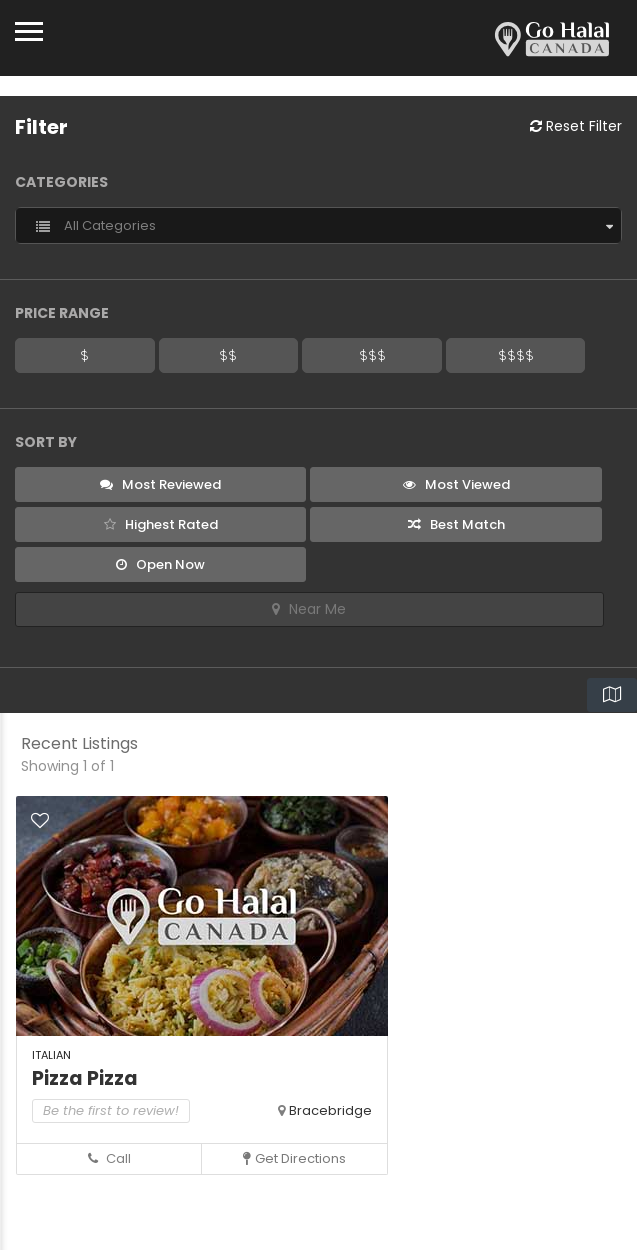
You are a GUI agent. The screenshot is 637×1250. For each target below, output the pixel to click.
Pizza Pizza (85, 1078)
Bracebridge (330, 1110)
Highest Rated (161, 524)
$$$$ (516, 355)
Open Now (160, 564)
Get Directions (294, 1158)
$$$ (372, 355)
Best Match (456, 524)
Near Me (309, 609)
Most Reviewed (160, 484)
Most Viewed (456, 484)
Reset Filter (576, 126)
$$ (228, 355)
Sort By (46, 442)
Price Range (62, 313)
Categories (61, 182)
